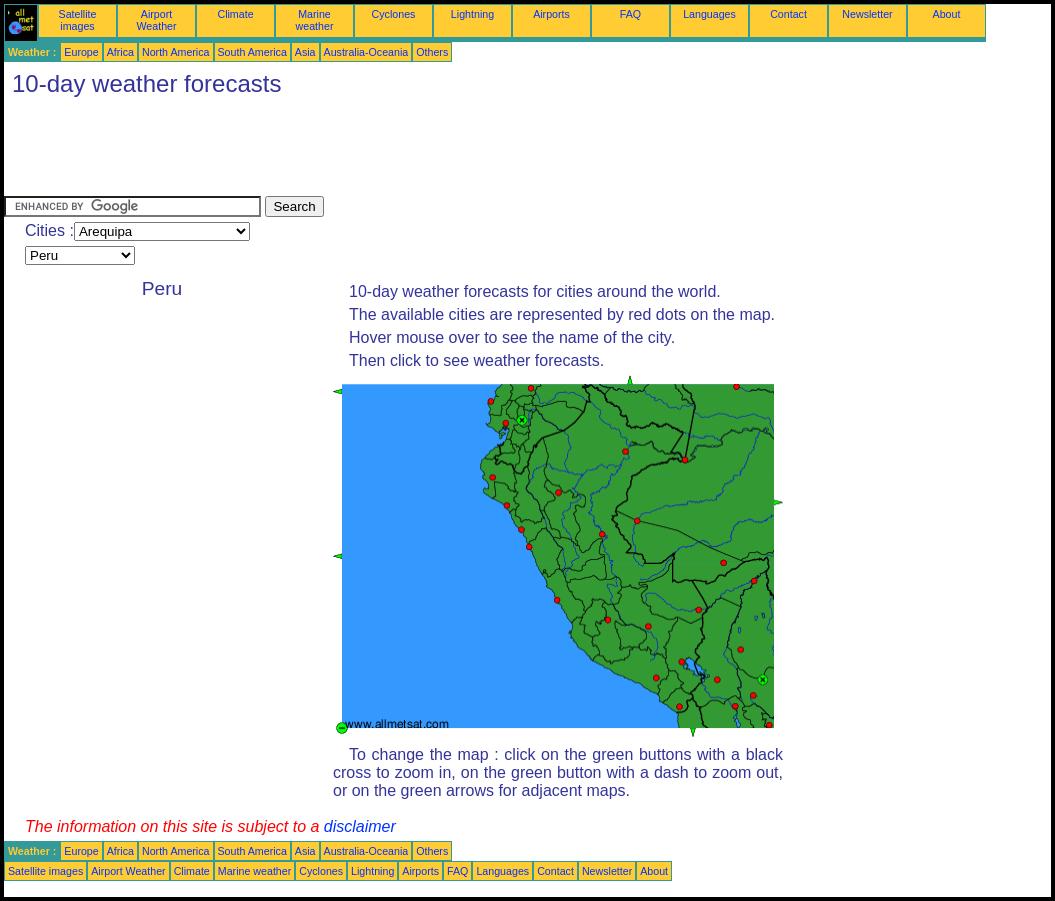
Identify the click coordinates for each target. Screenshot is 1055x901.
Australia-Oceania (366, 52)
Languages (709, 14)
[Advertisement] (368, 151)
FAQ (630, 14)
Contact (788, 14)
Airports (551, 14)
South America (252, 52)
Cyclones (394, 14)
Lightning (472, 14)
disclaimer (360, 826)
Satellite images (78, 20)
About (947, 14)
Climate (235, 14)
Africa (120, 52)
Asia (305, 52)
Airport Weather (156, 20)
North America (176, 52)
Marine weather (315, 20)
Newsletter (867, 14)
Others (432, 52)
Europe (81, 52)
